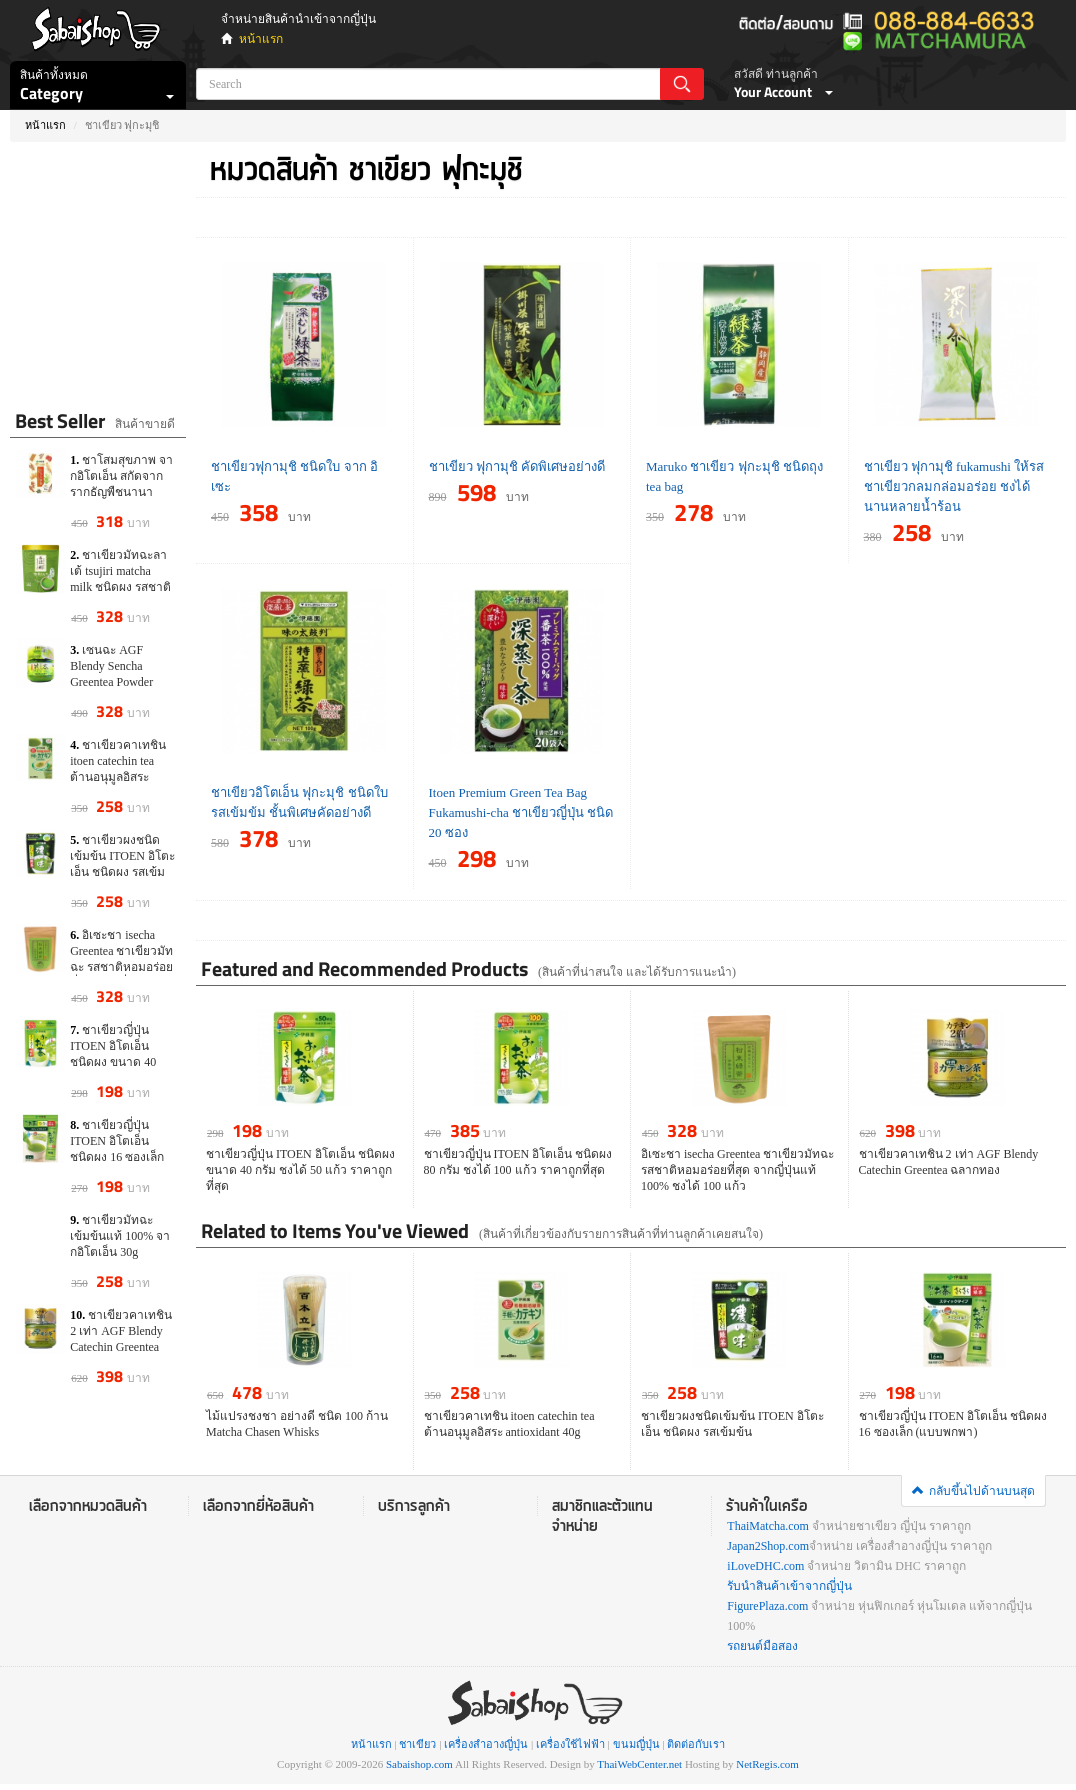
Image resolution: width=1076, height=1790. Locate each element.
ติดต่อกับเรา (696, 1744)
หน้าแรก (261, 39)
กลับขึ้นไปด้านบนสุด (973, 1491)
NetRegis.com (767, 1764)
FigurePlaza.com (767, 1606)
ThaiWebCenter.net (639, 1764)
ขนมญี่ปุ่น (636, 1744)
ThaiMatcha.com (768, 1526)
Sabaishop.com (419, 1764)
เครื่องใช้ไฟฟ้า (570, 1744)
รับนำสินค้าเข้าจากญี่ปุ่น (789, 1586)
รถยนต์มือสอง (762, 1646)
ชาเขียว (417, 1744)
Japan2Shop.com (768, 1546)
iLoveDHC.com (765, 1566)
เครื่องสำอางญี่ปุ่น (486, 1744)
